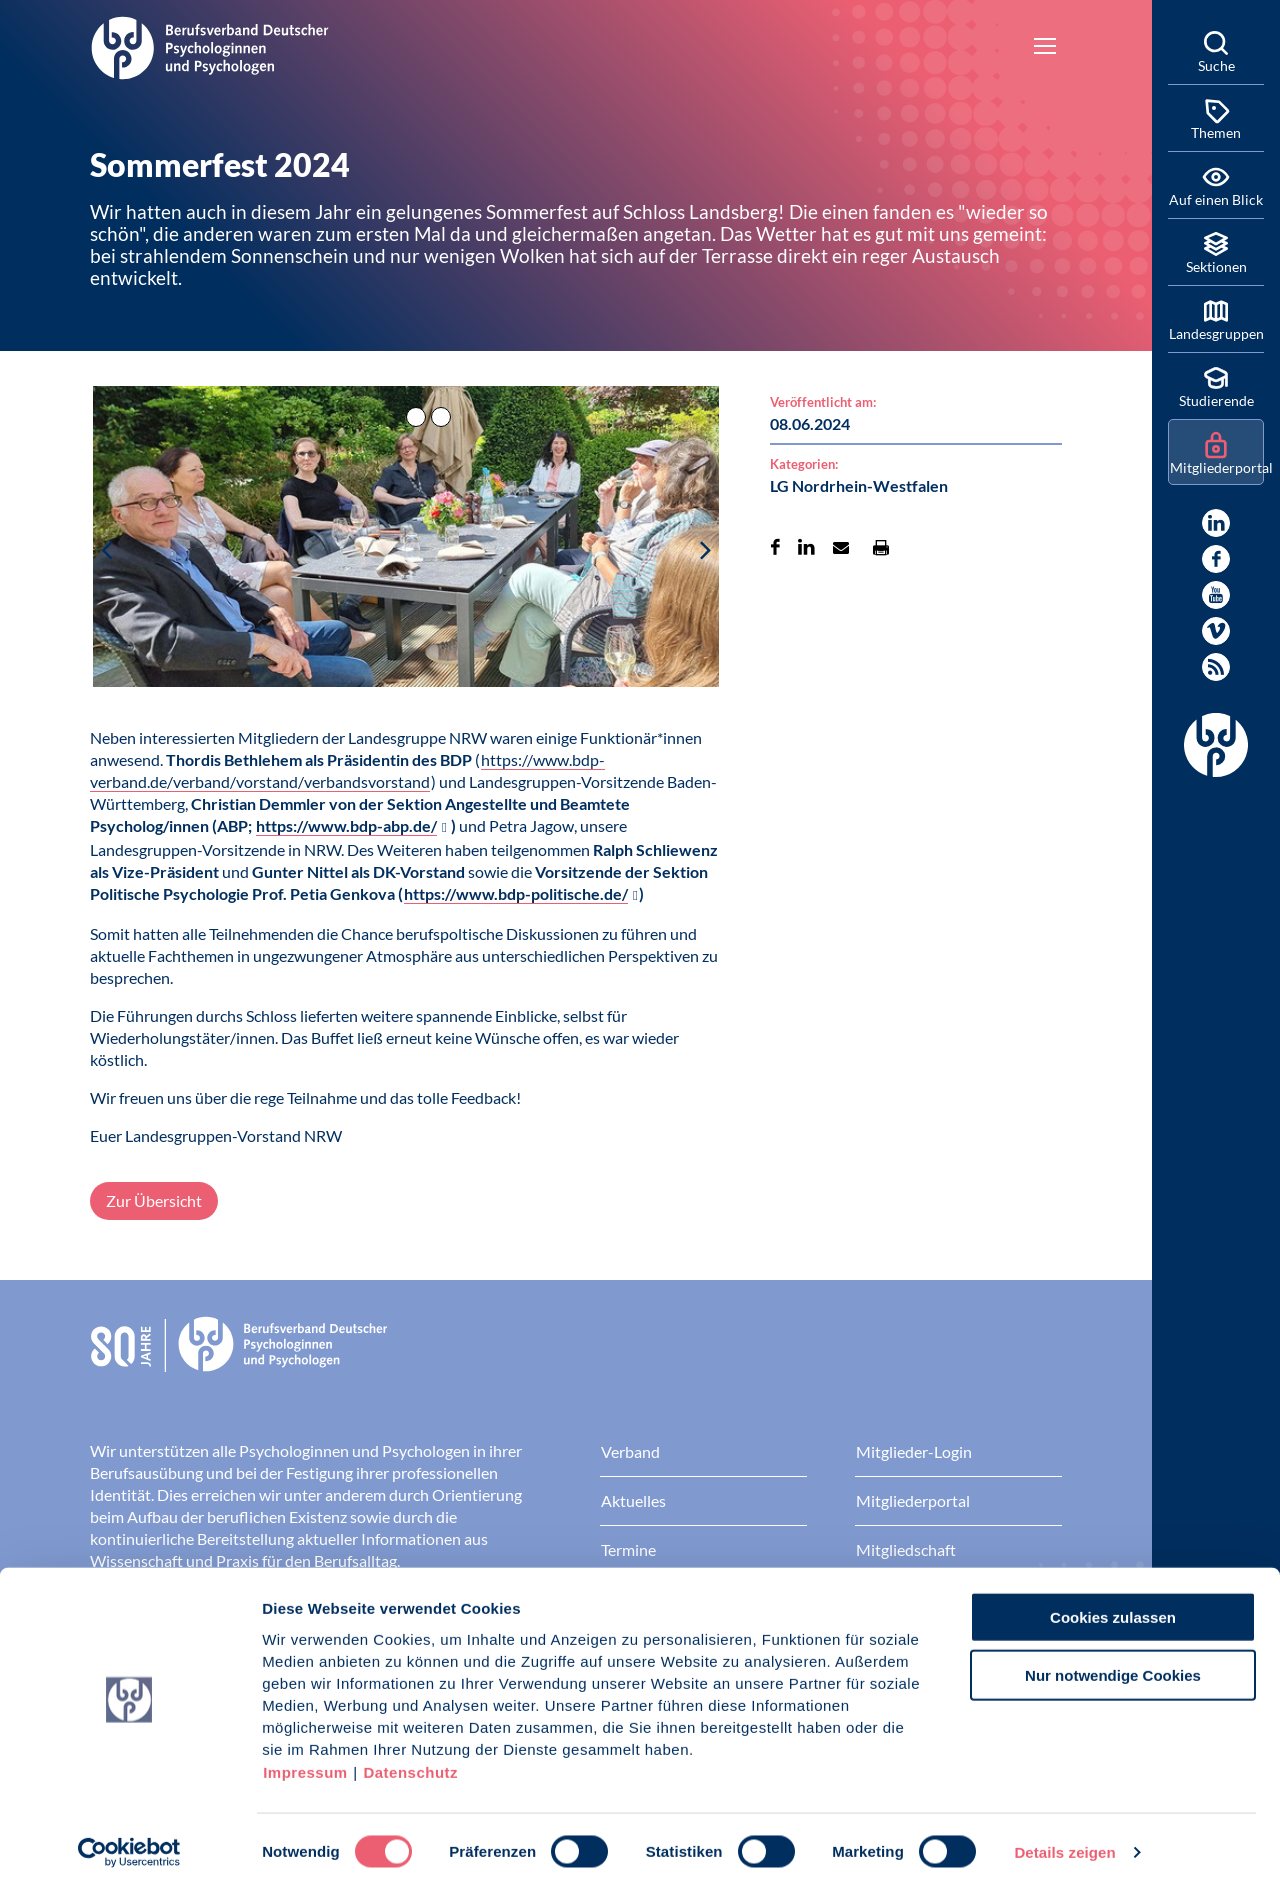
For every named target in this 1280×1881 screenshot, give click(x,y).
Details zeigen (1064, 1841)
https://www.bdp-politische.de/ (516, 893)
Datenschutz (410, 1760)
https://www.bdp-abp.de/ (346, 825)
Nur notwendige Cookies (1113, 1664)
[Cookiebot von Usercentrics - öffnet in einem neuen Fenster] (129, 1842)
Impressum (305, 1760)
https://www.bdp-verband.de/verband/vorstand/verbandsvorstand (347, 770)
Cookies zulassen (1113, 1605)
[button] (406, 555)
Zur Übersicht (154, 1200)
